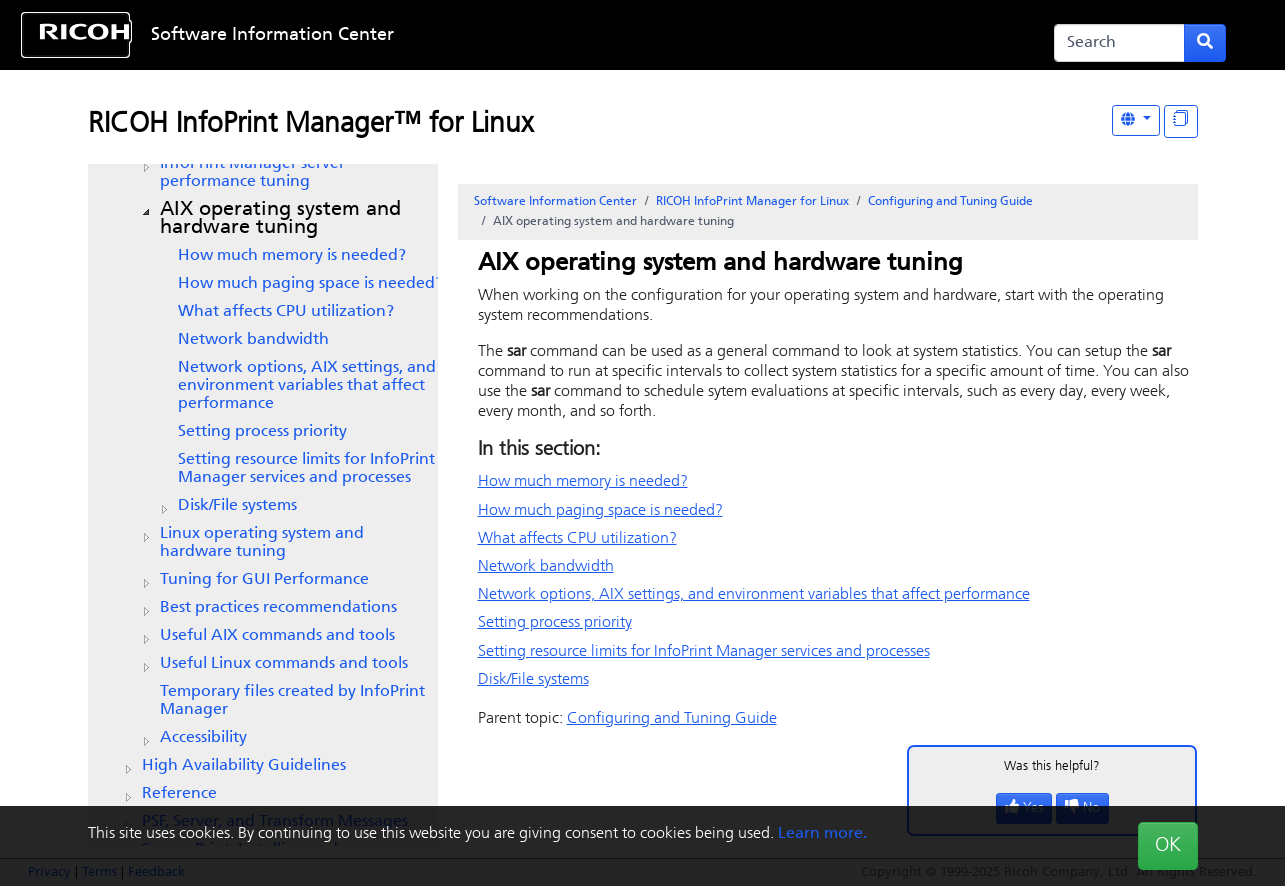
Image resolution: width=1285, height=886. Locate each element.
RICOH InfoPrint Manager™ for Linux (310, 125)
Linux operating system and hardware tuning (262, 543)
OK (1168, 846)
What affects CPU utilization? (286, 312)
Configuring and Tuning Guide (950, 202)
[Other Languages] (1136, 120)
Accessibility (203, 738)
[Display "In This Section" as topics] (1181, 121)
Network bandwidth (253, 340)
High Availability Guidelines (244, 766)
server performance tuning (252, 173)
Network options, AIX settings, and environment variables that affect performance (307, 386)
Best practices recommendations (278, 608)
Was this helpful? (1052, 766)
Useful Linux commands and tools (284, 664)
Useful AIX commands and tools (277, 636)
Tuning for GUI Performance (264, 580)
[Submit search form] (1205, 43)
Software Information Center (272, 35)
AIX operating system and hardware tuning (280, 219)
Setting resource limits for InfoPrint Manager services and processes (306, 469)
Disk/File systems (237, 506)
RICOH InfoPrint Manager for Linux (752, 202)
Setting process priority (262, 432)
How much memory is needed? (292, 256)
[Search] (1119, 43)
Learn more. (822, 834)
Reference (179, 794)
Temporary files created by (292, 701)
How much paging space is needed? (310, 284)
